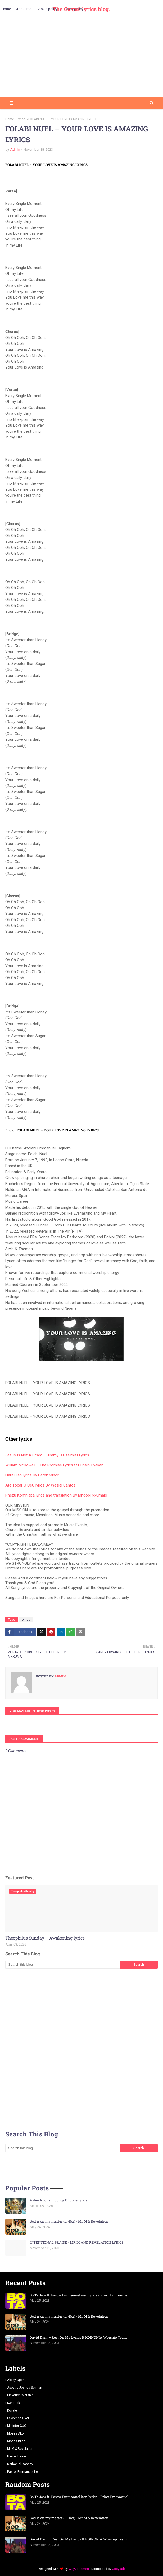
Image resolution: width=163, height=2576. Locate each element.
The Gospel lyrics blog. (81, 9)
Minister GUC (16, 2426)
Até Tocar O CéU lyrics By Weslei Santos (40, 1485)
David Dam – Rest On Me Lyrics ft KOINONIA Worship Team (78, 2337)
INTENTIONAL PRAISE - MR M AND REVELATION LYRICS (77, 2242)
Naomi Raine (16, 2456)
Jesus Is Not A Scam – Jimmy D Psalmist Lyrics (47, 1455)
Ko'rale (12, 2410)
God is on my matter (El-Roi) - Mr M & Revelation (69, 2221)
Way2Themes (79, 2569)
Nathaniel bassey (20, 2464)
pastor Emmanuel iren (23, 2472)
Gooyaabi (118, 2569)
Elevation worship (20, 2395)
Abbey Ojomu (16, 2380)
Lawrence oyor (18, 2418)
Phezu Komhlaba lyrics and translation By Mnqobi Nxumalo (56, 1495)
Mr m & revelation (20, 2449)
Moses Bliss (16, 2441)
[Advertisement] (81, 58)
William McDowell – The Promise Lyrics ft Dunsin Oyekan (54, 1465)
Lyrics (21, 119)
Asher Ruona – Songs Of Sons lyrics (58, 2200)
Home (9, 119)
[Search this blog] (62, 1965)
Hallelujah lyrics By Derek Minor (32, 1475)
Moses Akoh (16, 2433)
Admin (15, 150)
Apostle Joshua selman (24, 2387)
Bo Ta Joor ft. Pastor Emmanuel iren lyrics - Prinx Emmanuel (79, 2295)
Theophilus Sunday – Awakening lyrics (45, 1938)
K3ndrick (13, 2403)
